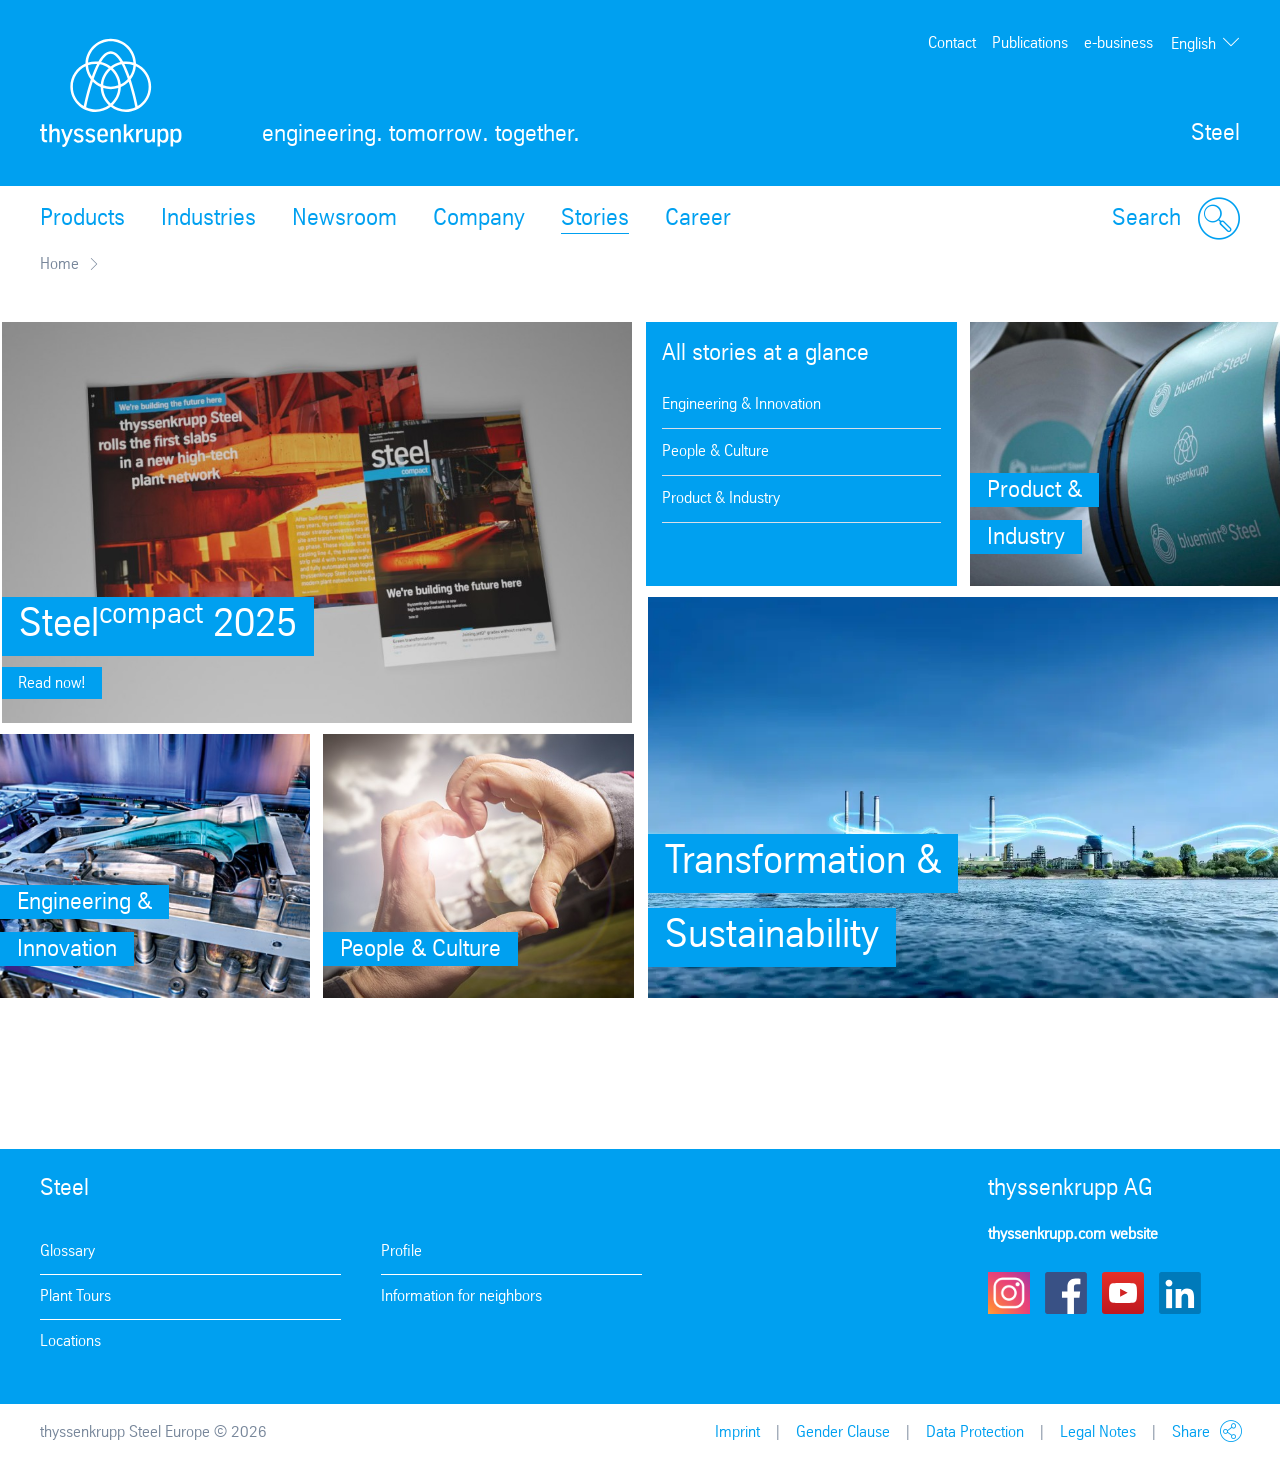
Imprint (737, 1432)
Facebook (1066, 1293)
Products (82, 219)
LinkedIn (1180, 1293)
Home (59, 264)
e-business (1118, 43)
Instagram (1009, 1293)
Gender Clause (843, 1432)
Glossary (67, 1251)
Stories (595, 219)
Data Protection (975, 1432)
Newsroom (344, 219)
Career (698, 219)
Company (479, 219)
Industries (208, 219)
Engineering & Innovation (741, 404)
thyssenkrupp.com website (1073, 1234)
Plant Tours (75, 1296)
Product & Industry (721, 498)
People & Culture (715, 451)
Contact (952, 43)
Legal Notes (1098, 1432)
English (1193, 44)
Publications (1030, 43)
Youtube (1123, 1293)
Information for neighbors (461, 1296)
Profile (401, 1251)
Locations (70, 1341)
